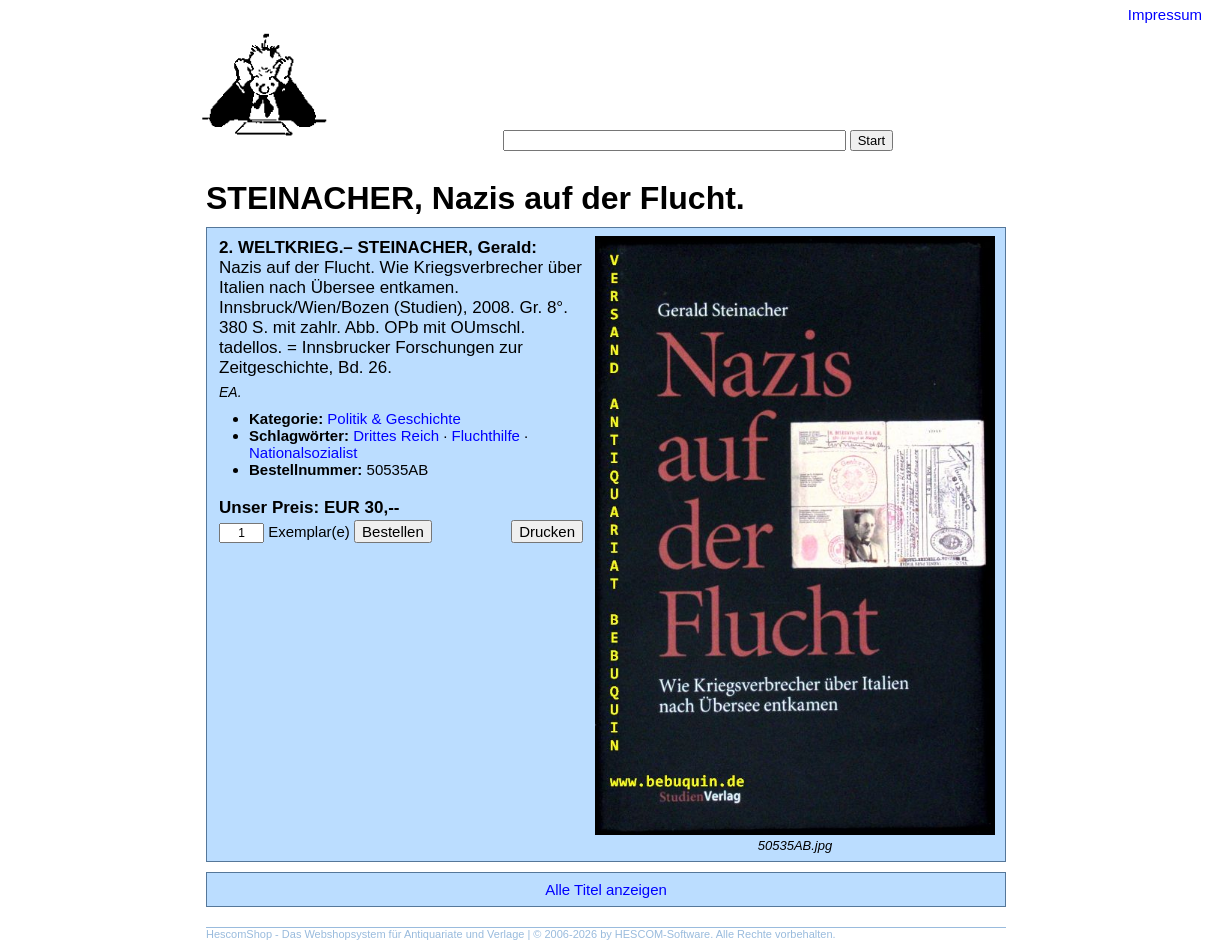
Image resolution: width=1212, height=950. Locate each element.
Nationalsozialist (303, 452)
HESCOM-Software (662, 934)
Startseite (496, 89)
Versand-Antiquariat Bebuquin (676, 45)
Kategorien (632, 89)
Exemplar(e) (309, 531)
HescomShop (239, 934)
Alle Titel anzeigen (606, 889)
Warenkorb (562, 109)
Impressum (1165, 14)
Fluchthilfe (486, 435)
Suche (562, 89)
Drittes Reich (396, 435)
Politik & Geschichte (393, 418)
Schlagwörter (725, 89)
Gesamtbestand (834, 89)
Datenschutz (697, 109)
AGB (628, 109)
